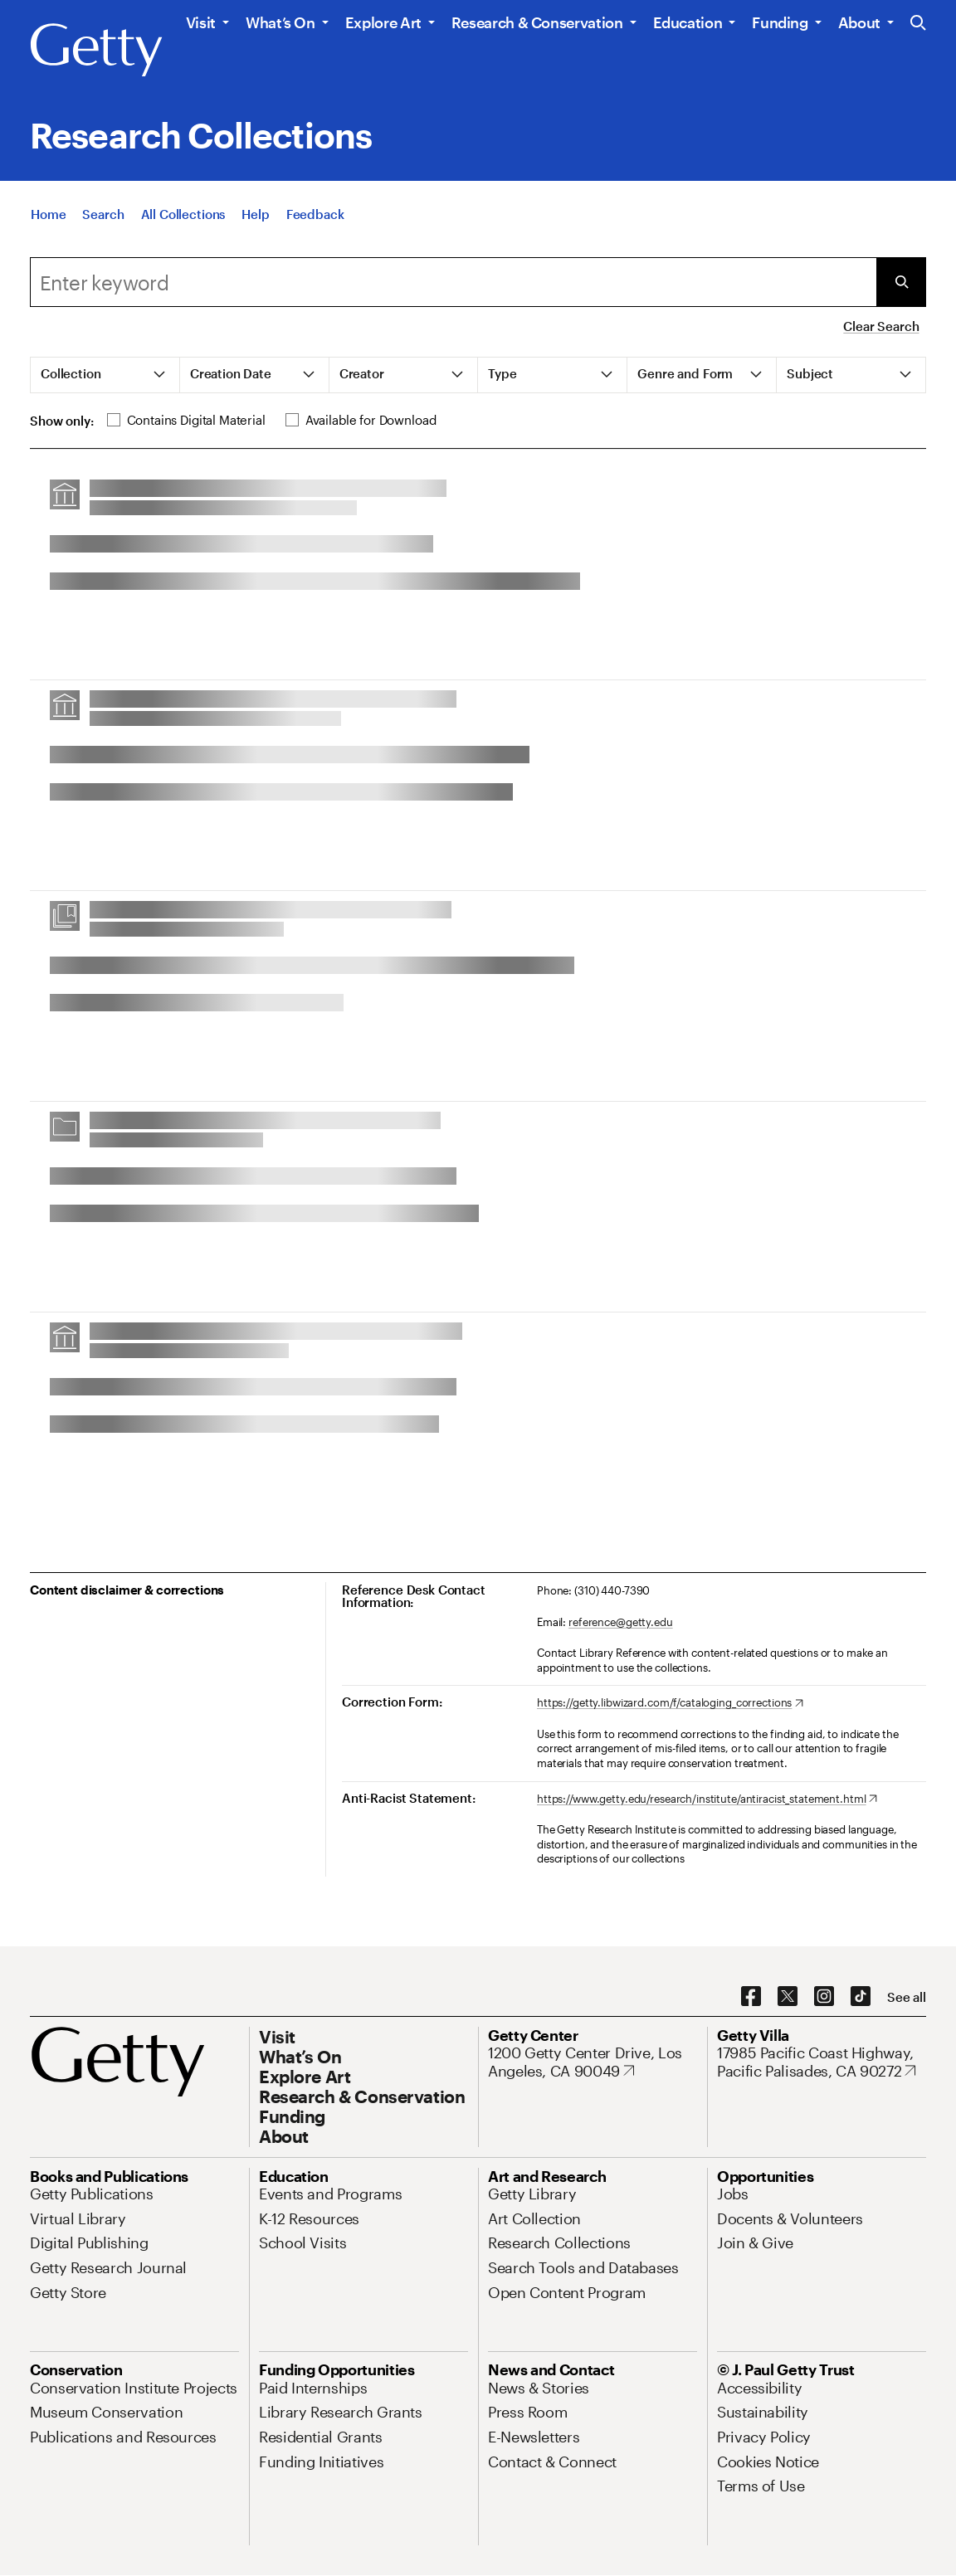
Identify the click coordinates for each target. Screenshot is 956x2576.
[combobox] (453, 282)
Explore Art (383, 22)
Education (688, 22)
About (859, 22)
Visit (201, 22)
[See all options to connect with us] (906, 1997)
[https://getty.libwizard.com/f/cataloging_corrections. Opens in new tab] (670, 1703)
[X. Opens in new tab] (787, 1997)
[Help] (255, 216)
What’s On (280, 22)
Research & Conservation (537, 22)
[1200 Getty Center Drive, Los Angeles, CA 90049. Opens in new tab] (592, 2062)
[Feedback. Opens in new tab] (315, 216)
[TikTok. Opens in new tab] (861, 1997)
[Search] (103, 216)
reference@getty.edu (620, 1622)
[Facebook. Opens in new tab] (751, 1997)
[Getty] (96, 50)
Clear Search (881, 326)
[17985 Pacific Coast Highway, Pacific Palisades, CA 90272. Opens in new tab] (821, 2062)
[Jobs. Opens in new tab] (733, 2193)
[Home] (48, 216)
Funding (779, 22)
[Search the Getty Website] (918, 23)
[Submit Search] (901, 282)
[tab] (105, 375)
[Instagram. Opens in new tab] (824, 1997)
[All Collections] (183, 216)
